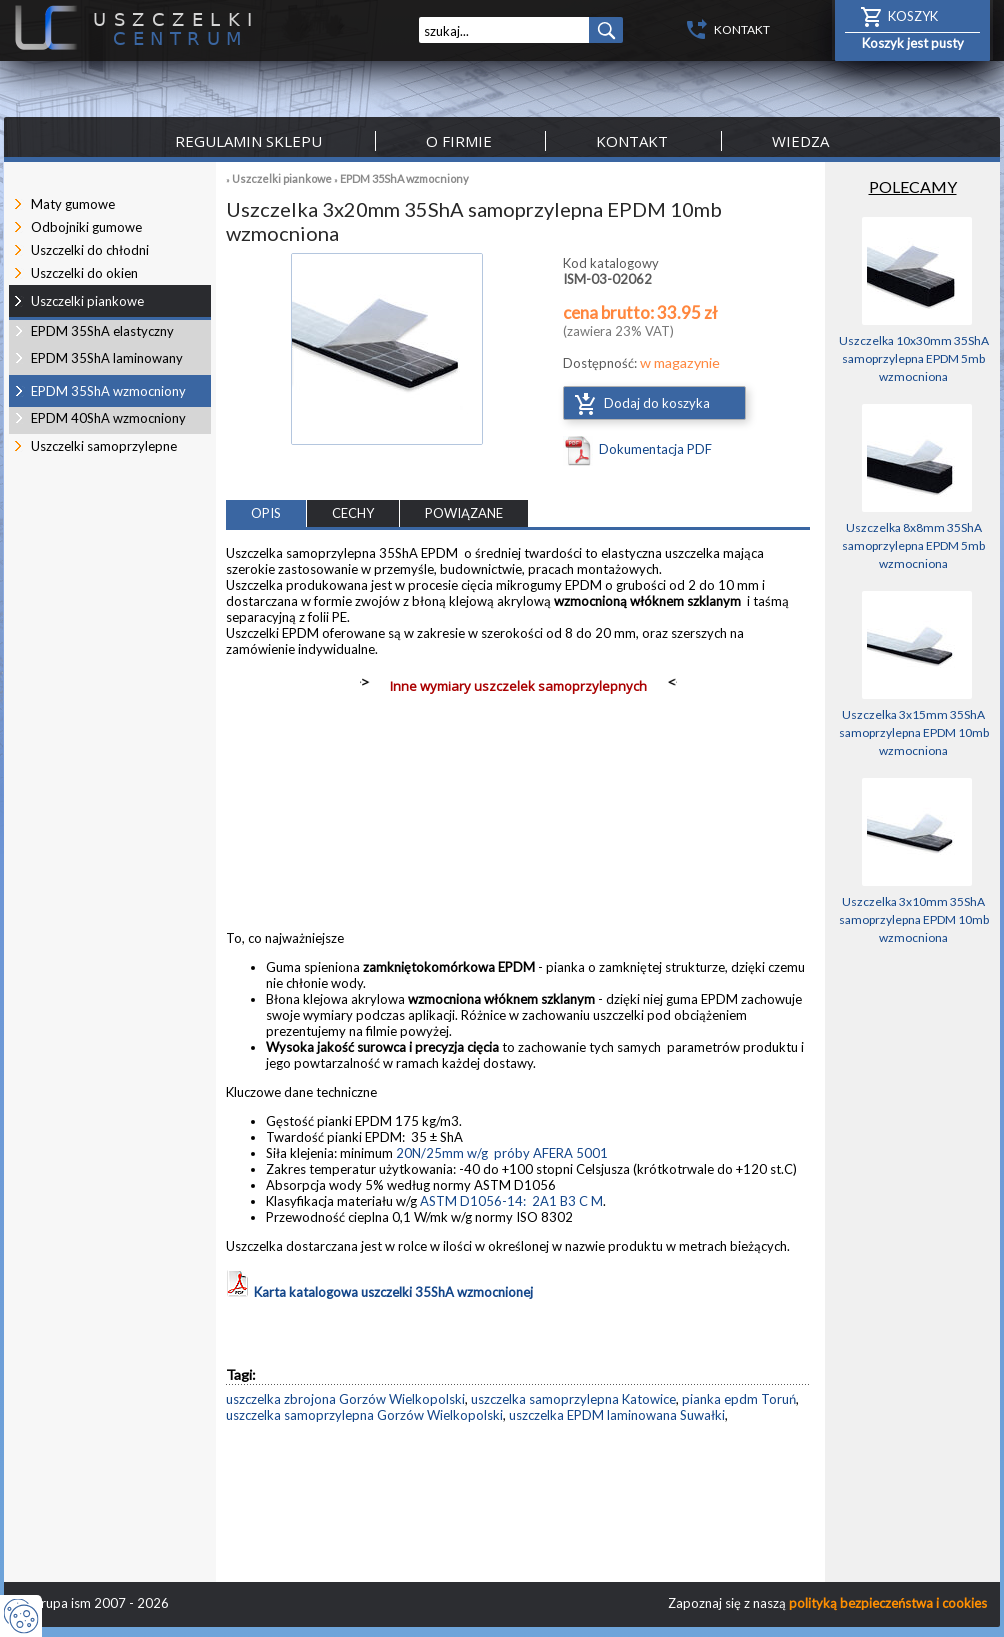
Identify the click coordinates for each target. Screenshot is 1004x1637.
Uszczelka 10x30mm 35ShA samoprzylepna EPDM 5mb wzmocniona (914, 358)
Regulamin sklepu (248, 141)
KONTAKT (742, 29)
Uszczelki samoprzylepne (104, 446)
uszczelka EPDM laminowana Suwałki (617, 1415)
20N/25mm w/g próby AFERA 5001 (502, 1153)
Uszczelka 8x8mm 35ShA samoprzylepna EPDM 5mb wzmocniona (913, 545)
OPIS (266, 513)
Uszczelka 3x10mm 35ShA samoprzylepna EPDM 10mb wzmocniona (914, 919)
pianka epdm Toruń (739, 1399)
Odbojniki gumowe (86, 227)
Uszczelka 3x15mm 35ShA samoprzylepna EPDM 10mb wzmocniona (914, 732)
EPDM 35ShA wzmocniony (404, 178)
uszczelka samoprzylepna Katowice (573, 1399)
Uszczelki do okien (84, 273)
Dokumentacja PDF (655, 449)
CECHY (353, 513)
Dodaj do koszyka (657, 403)
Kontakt (632, 141)
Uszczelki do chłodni (90, 250)
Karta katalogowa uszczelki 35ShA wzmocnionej (379, 1292)
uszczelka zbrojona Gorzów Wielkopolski (345, 1399)
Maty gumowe (73, 204)
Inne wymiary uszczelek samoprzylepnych (518, 686)
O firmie (459, 141)
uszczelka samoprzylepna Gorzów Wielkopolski (364, 1415)
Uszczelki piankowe (282, 178)
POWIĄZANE (464, 513)
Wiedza (800, 141)
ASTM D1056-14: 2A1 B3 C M (511, 1201)
